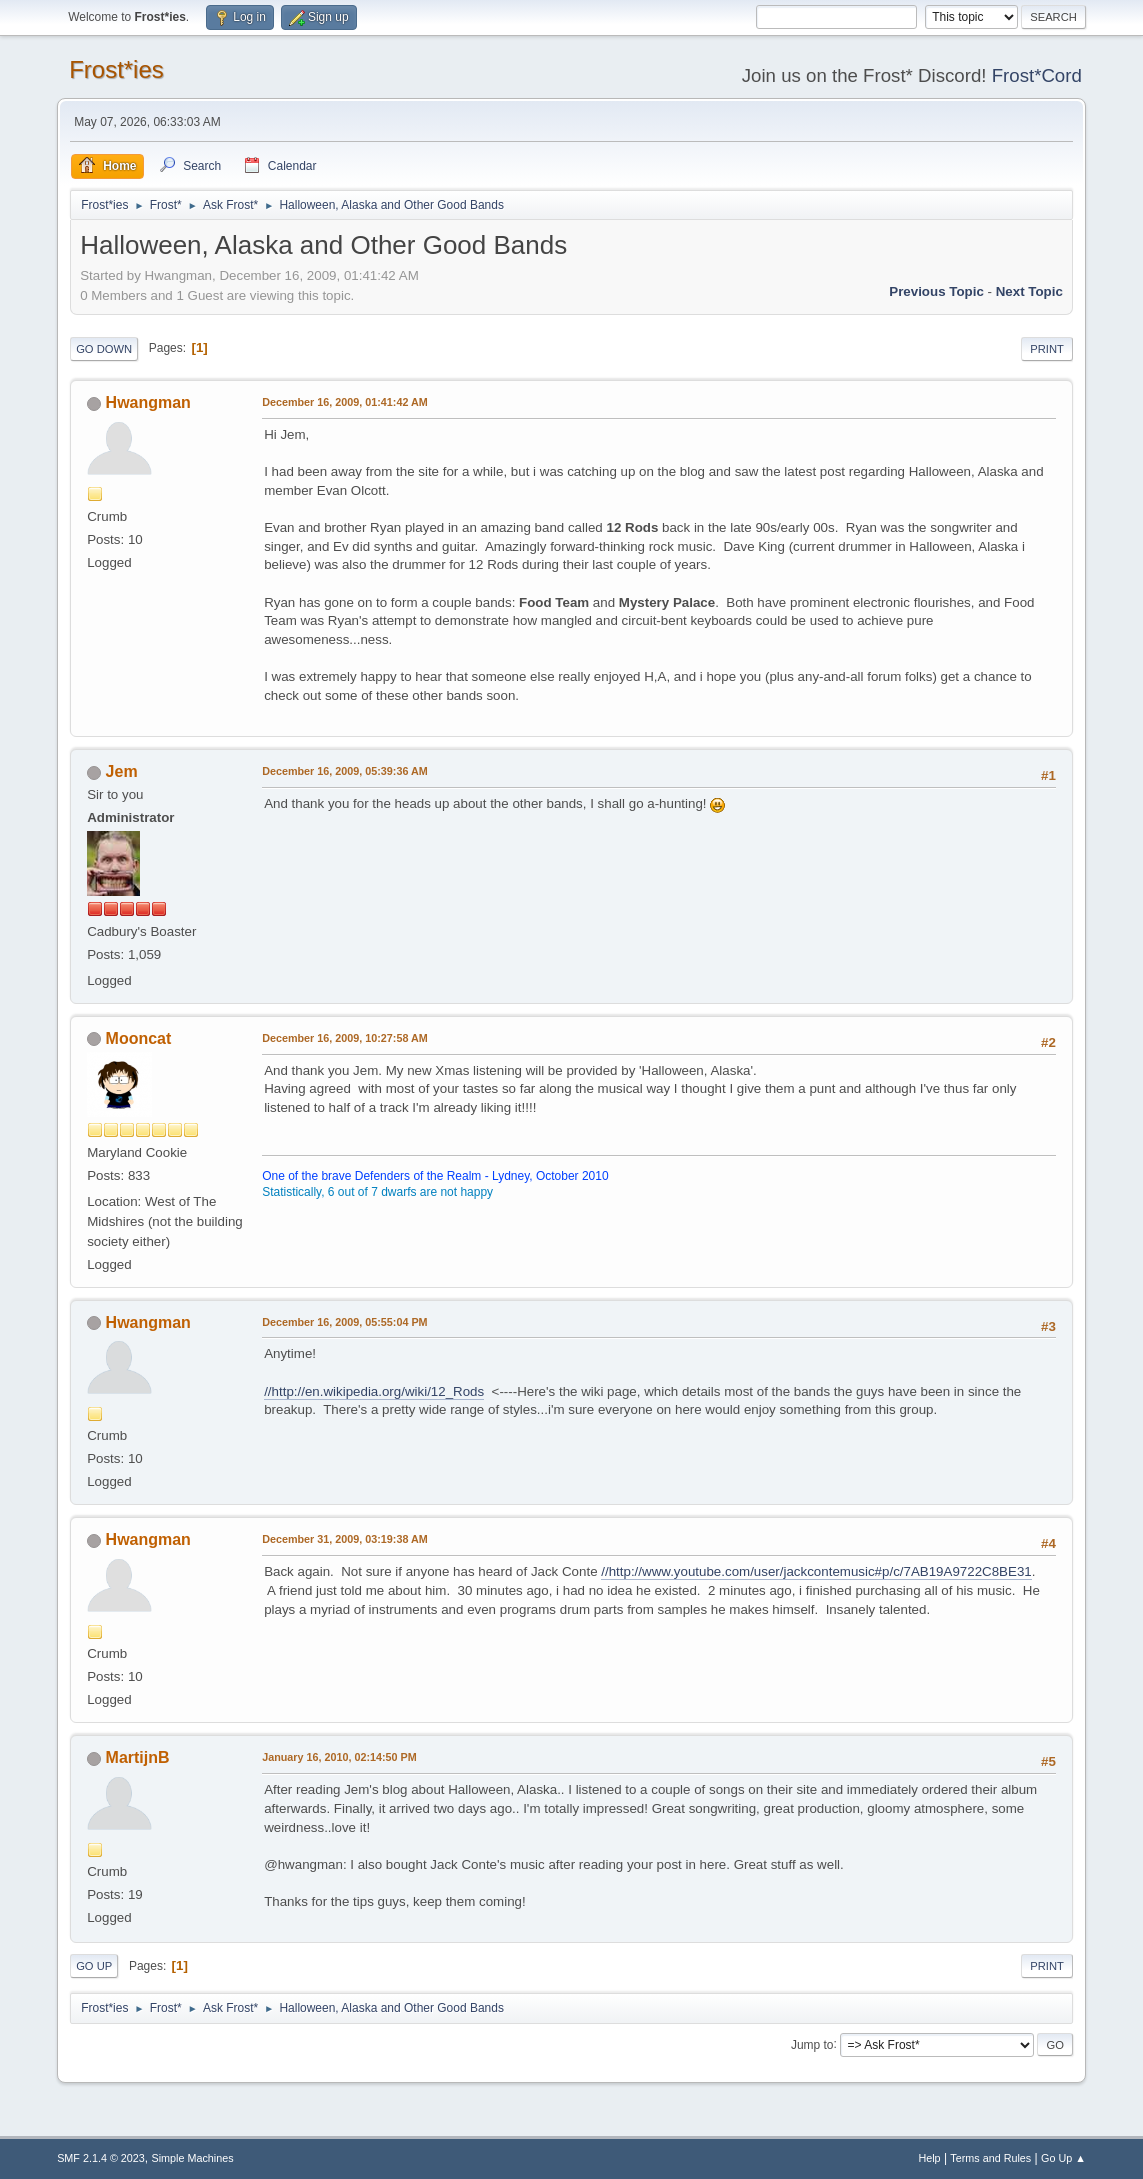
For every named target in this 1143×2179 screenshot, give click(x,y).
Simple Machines (192, 2158)
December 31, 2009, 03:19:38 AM (345, 1539)
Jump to (812, 2044)
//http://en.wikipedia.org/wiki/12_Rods (374, 1391)
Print (1047, 349)
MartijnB (138, 1757)
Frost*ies (116, 69)
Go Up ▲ (1063, 2158)
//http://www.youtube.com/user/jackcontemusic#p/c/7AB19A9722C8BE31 (816, 1571)
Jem (122, 771)
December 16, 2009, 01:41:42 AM (345, 402)
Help (929, 2158)
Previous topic (936, 291)
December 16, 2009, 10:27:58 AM (345, 1038)
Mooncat (139, 1038)
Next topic (1029, 291)
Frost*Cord (1037, 75)
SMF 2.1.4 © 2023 (101, 2158)
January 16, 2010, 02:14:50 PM (339, 1757)
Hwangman (148, 402)
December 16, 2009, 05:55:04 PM (344, 1322)
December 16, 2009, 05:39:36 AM (345, 771)
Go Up (94, 1966)
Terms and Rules (990, 2158)
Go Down (104, 349)
